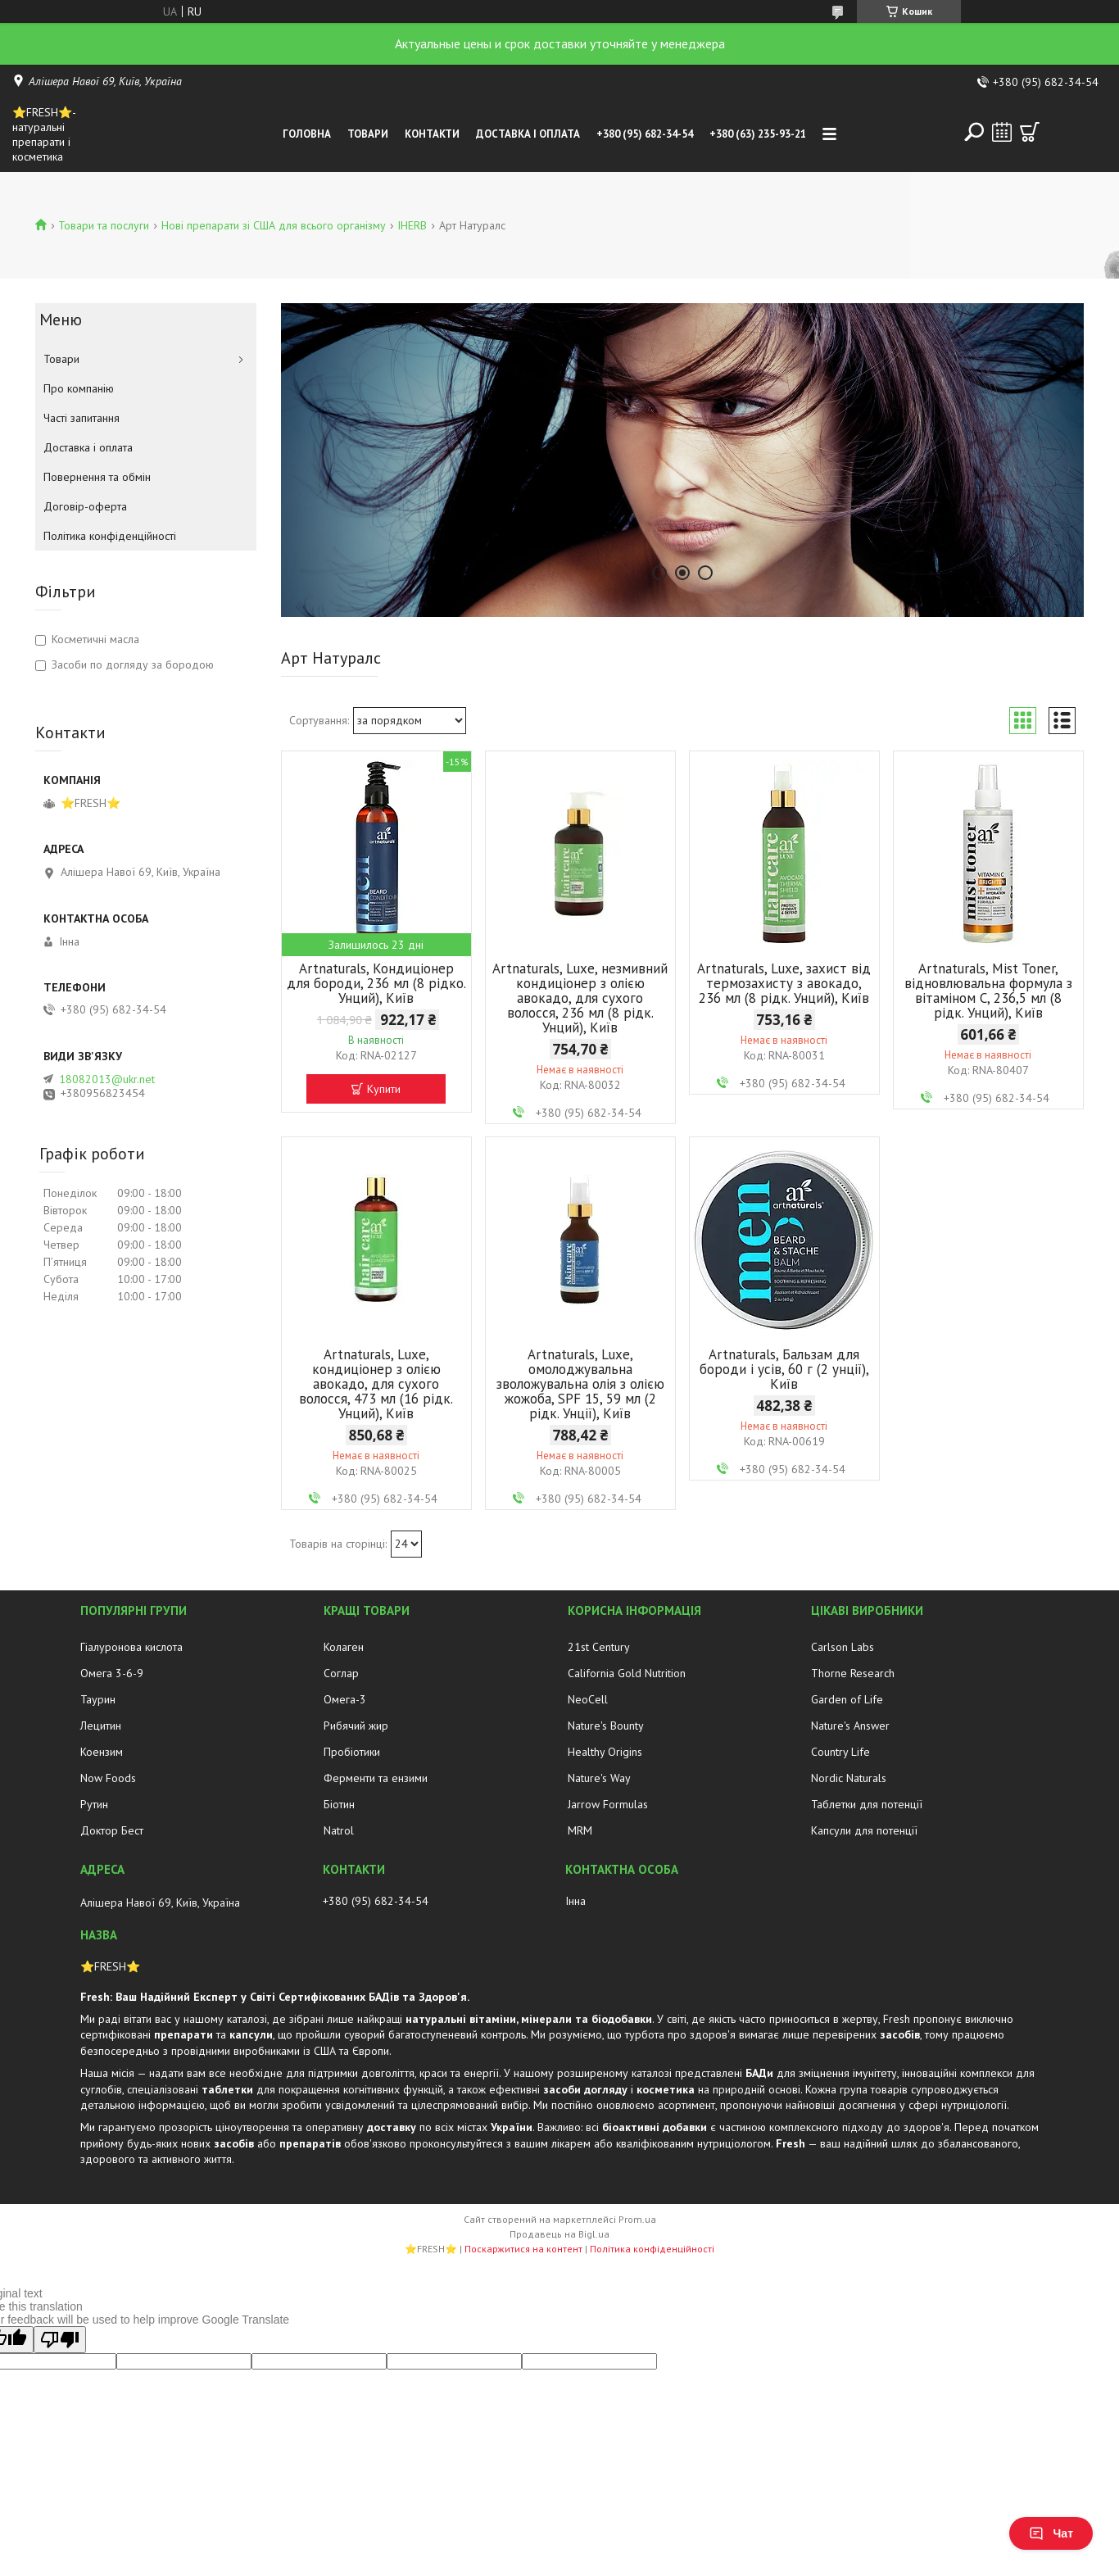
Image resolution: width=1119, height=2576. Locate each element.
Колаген (344, 1646)
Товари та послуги (103, 225)
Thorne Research (853, 1673)
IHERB (412, 225)
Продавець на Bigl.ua (559, 2234)
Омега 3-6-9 (111, 1673)
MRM (580, 1830)
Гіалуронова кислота (131, 1646)
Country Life (840, 1751)
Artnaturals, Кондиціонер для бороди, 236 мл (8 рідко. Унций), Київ (376, 983)
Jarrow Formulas (608, 1804)
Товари (367, 134)
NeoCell (588, 1699)
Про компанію (78, 388)
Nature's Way (599, 1778)
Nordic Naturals (848, 1778)
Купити (384, 1089)
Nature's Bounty (606, 1725)
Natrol (339, 1830)
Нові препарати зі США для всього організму (273, 225)
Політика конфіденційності (109, 535)
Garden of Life (847, 1699)
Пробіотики (352, 1751)
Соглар (341, 1673)
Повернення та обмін (97, 476)
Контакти (432, 134)
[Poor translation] (60, 2339)
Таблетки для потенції (866, 1804)
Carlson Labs (842, 1646)
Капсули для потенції (864, 1830)
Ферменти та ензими (376, 1778)
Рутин (94, 1804)
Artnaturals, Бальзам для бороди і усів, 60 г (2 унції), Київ (784, 1369)
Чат (1051, 2533)
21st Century (599, 1646)
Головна (307, 134)
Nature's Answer (850, 1725)
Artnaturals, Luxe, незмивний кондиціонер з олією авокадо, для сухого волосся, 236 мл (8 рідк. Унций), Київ (580, 998)
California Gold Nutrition (627, 1673)
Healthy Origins (605, 1751)
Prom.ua (637, 2219)
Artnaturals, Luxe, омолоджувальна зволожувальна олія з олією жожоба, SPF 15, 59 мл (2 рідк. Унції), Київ (580, 1384)
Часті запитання (81, 417)
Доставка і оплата (528, 134)
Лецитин (100, 1725)
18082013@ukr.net (107, 1079)
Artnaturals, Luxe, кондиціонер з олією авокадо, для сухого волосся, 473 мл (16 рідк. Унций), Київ (376, 1384)
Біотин (339, 1804)
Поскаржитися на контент (523, 2249)
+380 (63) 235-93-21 (757, 134)
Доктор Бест (111, 1830)
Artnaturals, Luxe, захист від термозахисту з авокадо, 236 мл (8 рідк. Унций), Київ (784, 983)
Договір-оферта (85, 506)
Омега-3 (345, 1699)
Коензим (101, 1751)
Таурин (98, 1699)
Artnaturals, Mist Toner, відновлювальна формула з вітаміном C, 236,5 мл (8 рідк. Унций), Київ (988, 990)
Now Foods (108, 1778)
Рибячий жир (356, 1725)
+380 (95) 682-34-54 (644, 134)
